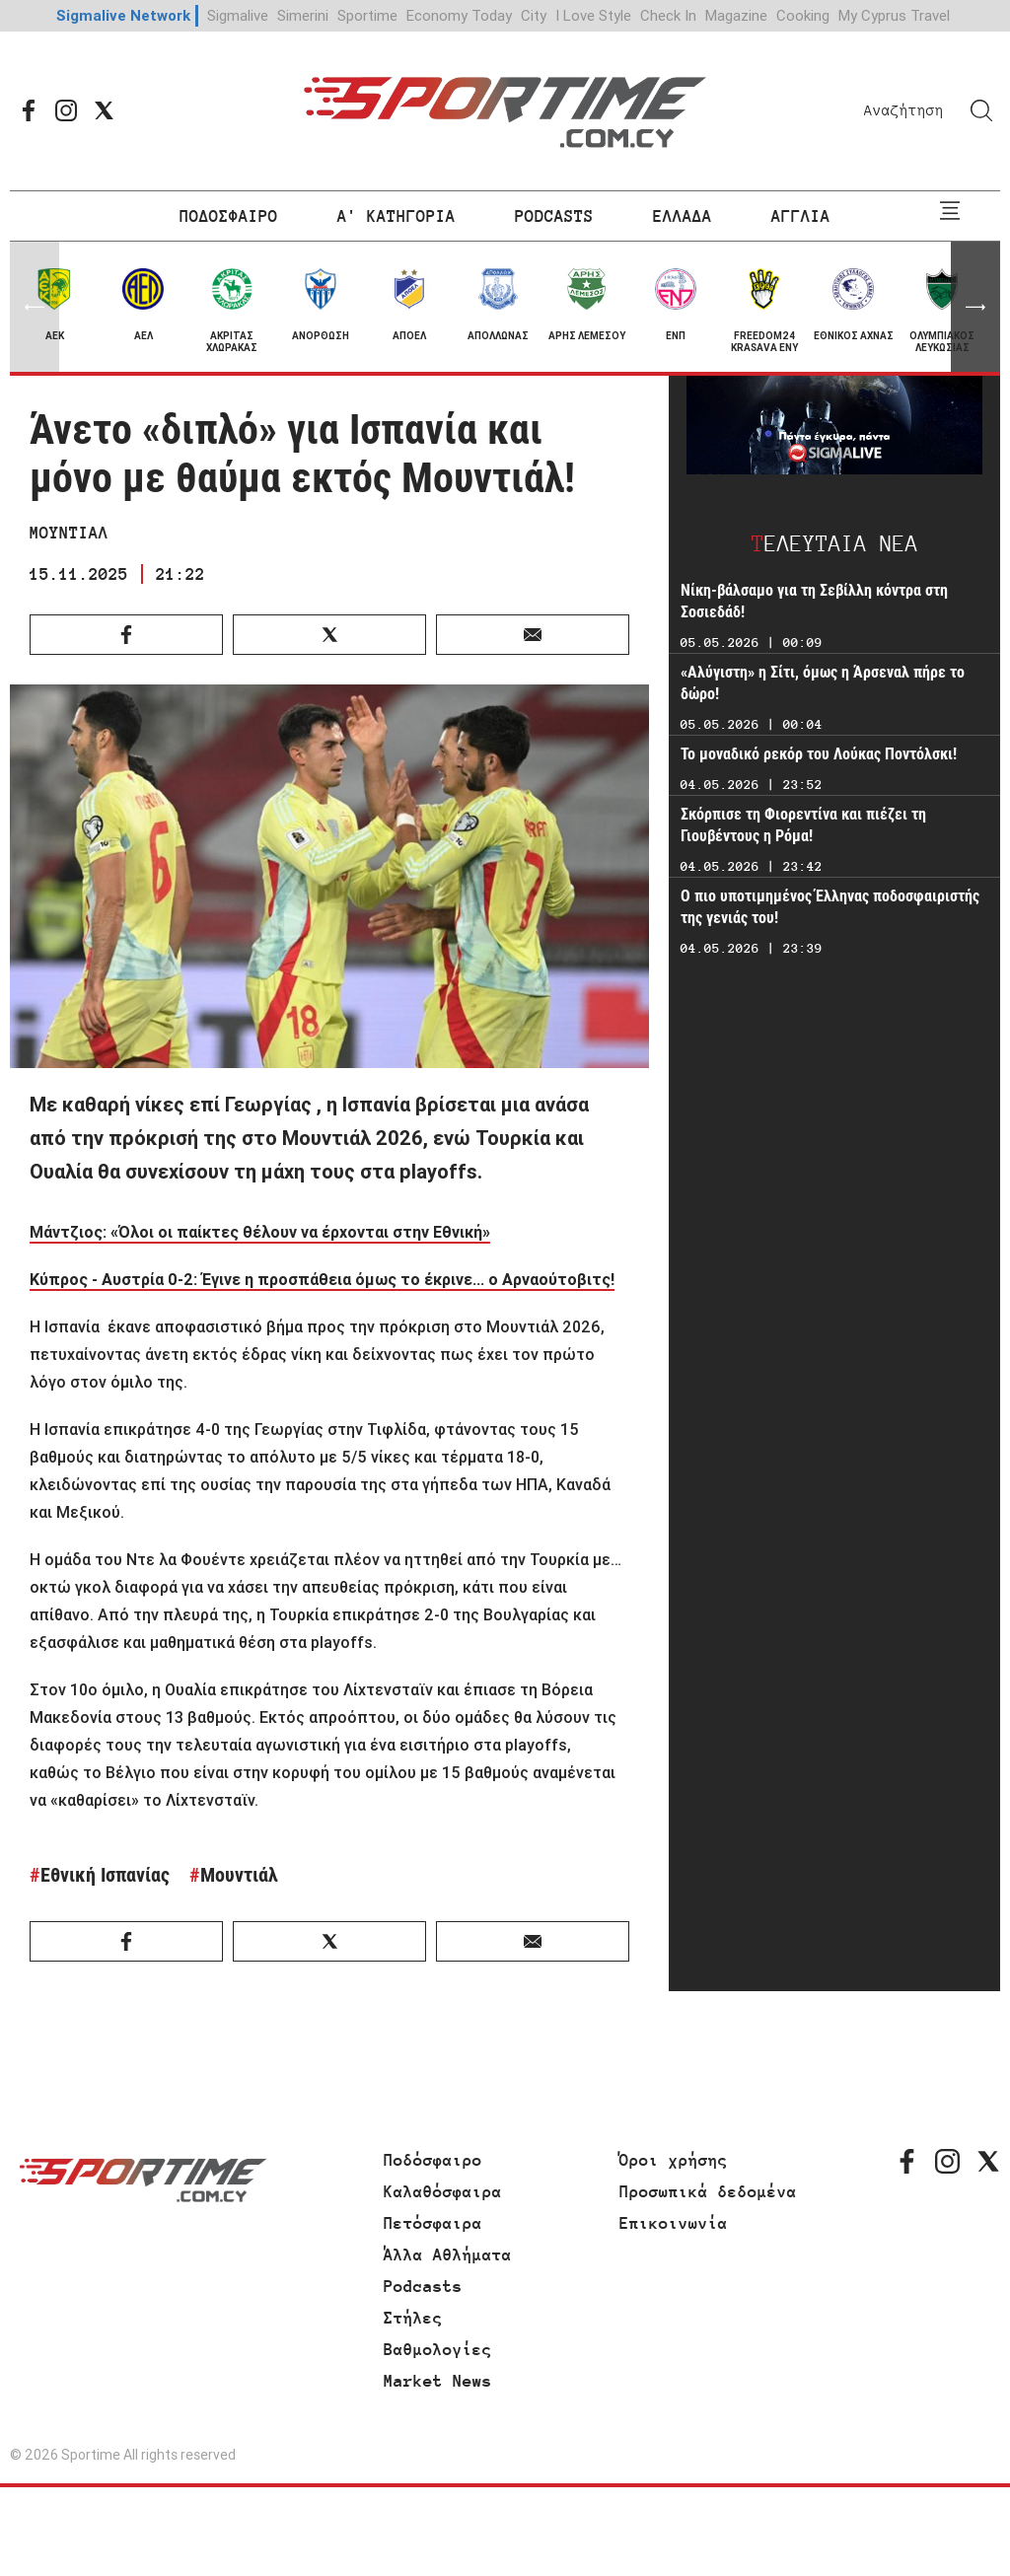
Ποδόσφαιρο (433, 2160)
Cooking (803, 15)
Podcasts (423, 2286)
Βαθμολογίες (438, 2349)
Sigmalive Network (123, 15)
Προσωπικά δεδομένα (708, 2191)
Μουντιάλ (239, 1875)
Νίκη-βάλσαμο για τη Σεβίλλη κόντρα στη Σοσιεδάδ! (814, 601)
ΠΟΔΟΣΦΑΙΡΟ (229, 216)
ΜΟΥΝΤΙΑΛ (69, 532)
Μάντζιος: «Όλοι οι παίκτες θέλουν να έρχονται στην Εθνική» (260, 1232)
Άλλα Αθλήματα (448, 2254)
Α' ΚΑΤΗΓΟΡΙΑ (396, 216)
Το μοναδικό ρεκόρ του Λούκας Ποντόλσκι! (819, 754)
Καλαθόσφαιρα (443, 2191)
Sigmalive (237, 15)
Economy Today (459, 15)
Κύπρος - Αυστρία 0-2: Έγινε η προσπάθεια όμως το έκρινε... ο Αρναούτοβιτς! (322, 1279)
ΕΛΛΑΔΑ (682, 216)
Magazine (736, 15)
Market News (438, 2381)
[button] (975, 307)
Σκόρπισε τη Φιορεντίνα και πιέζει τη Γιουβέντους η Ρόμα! (803, 825)
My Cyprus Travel (894, 15)
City (533, 15)
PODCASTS (554, 216)
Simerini (302, 15)
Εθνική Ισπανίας (105, 1875)
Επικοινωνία (673, 2223)
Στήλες (413, 2317)
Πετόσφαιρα (433, 2223)
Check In (668, 15)
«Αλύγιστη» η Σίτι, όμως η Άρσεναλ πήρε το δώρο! (823, 683)
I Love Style (593, 15)
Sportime (367, 15)
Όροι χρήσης (673, 2160)
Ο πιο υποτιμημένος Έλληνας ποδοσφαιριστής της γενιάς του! (830, 907)
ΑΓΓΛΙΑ (800, 216)
